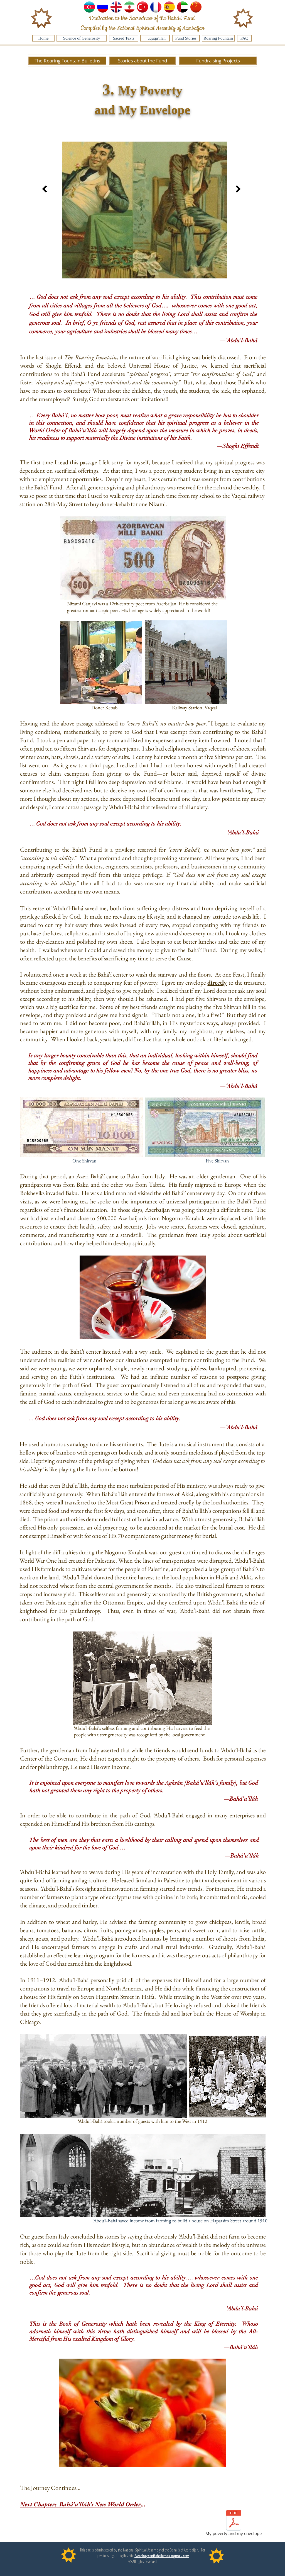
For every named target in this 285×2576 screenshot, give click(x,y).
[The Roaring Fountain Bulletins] (67, 61)
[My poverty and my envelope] (233, 2524)
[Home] (43, 38)
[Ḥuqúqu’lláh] (155, 38)
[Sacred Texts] (123, 38)
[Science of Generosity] (81, 38)
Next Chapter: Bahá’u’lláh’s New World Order (80, 2504)
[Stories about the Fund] (142, 61)
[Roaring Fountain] (218, 38)
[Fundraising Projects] (218, 61)
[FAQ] (244, 38)
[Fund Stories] (186, 38)
